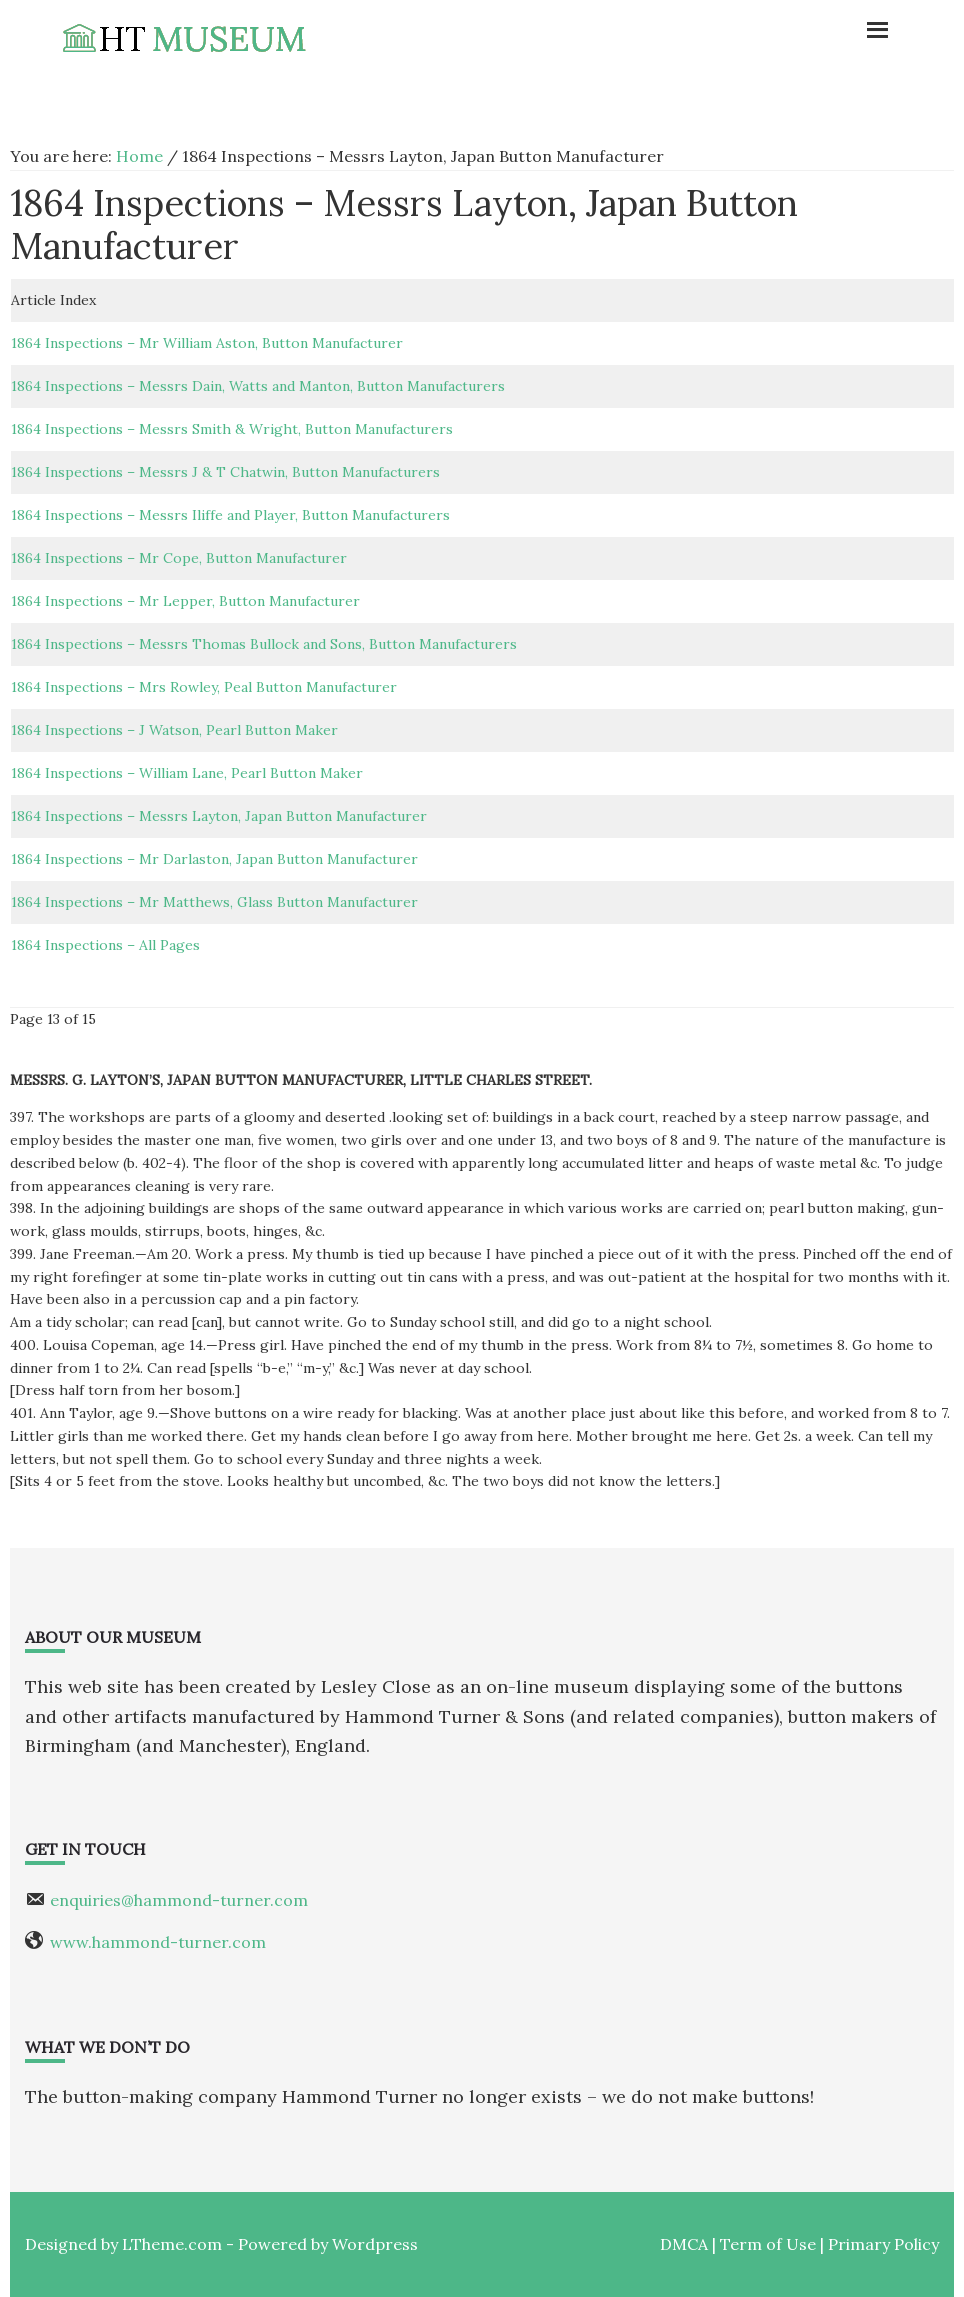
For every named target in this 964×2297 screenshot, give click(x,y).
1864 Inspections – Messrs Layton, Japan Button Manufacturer (219, 816)
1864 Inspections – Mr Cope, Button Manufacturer (179, 558)
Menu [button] (779, 25)
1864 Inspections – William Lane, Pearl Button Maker (187, 773)
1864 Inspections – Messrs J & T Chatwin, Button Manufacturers (225, 472)
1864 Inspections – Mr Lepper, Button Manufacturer (185, 601)
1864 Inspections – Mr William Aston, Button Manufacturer (207, 343)
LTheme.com (172, 2244)
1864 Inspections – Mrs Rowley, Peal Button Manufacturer (204, 687)
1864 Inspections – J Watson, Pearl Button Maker (174, 730)
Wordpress (375, 2244)
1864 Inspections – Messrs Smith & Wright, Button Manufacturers (232, 429)
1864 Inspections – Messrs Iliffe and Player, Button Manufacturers (230, 515)
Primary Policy (883, 2244)
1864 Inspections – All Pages (105, 945)
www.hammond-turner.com (158, 1942)
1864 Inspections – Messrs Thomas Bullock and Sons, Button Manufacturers (264, 644)
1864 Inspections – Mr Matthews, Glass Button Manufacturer (214, 902)
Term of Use (768, 2244)
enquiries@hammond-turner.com (179, 1900)
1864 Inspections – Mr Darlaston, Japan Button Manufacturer (214, 859)
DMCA (684, 2244)
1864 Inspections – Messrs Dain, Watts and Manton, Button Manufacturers (258, 386)
